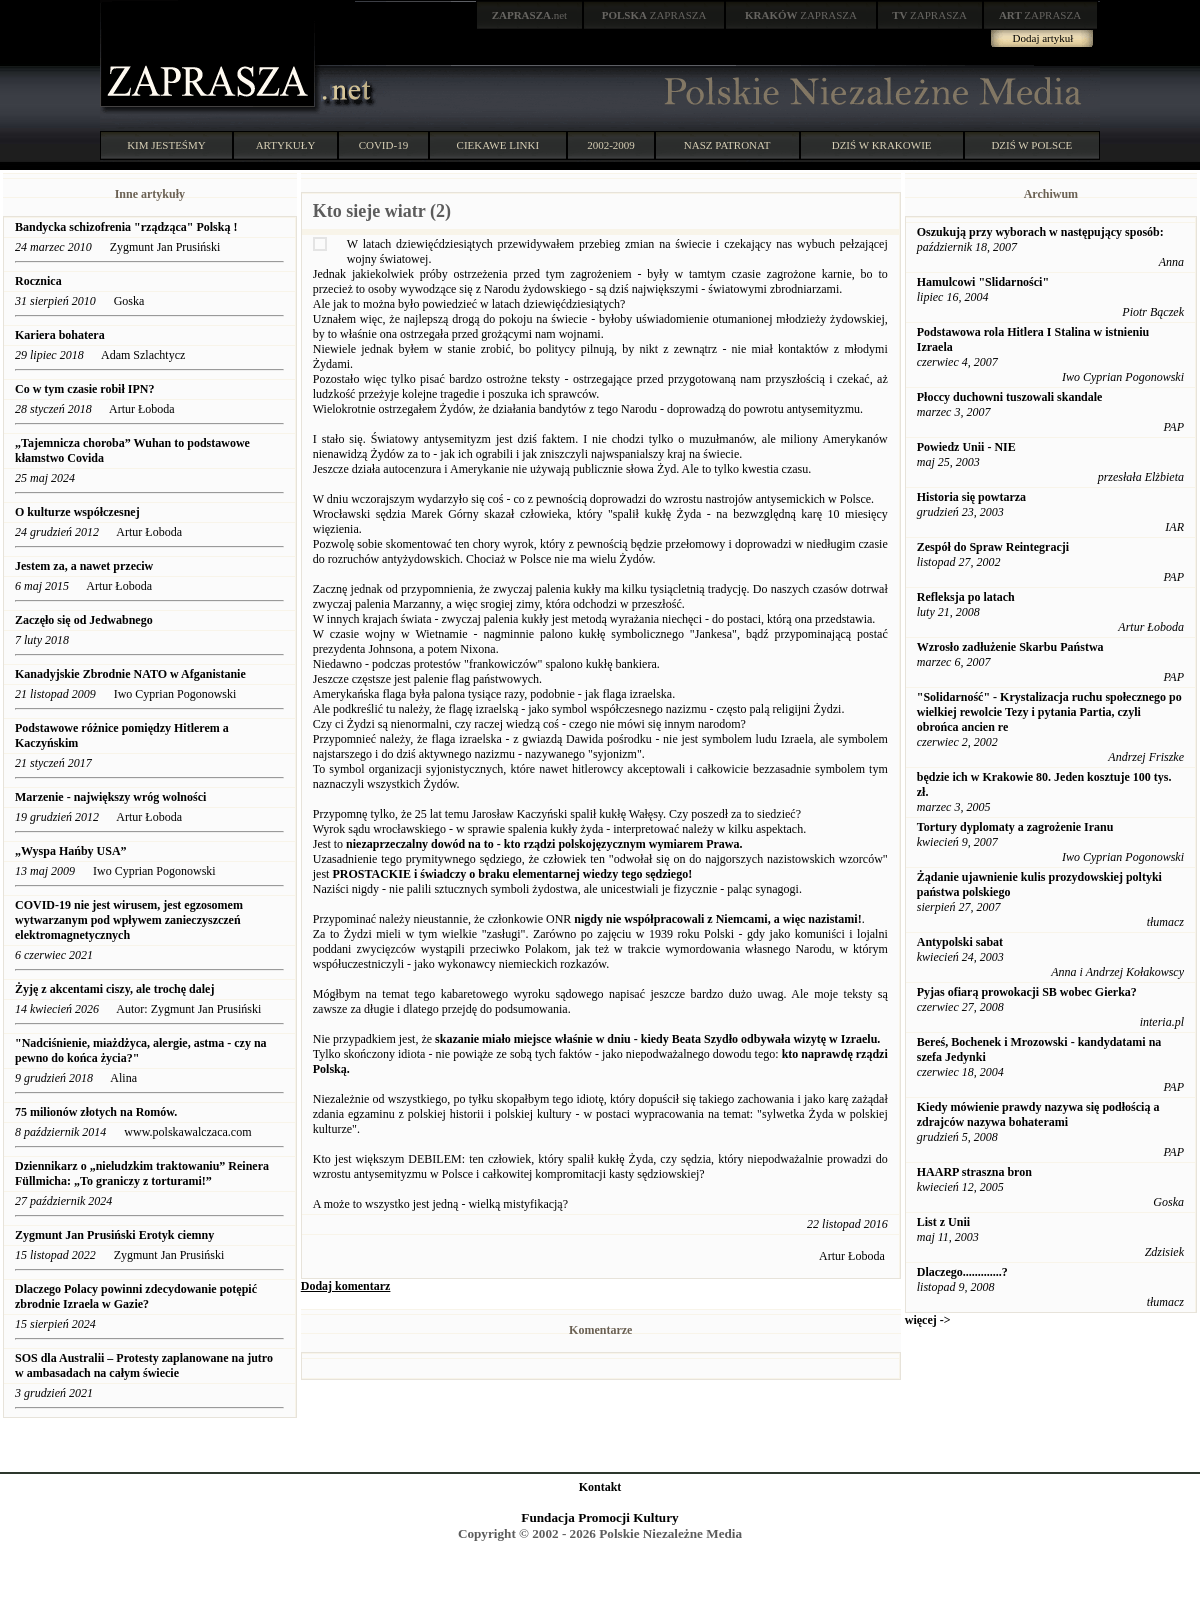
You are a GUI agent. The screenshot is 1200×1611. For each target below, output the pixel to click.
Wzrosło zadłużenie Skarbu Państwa (1010, 647)
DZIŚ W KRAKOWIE (882, 145)
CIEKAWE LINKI (498, 145)
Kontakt (600, 1487)
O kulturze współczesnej (77, 512)
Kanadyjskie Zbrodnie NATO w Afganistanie (130, 674)
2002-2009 (611, 145)
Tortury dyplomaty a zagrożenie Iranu (1015, 827)
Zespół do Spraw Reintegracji (993, 547)
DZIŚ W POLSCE (1031, 145)
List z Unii (943, 1222)
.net (530, 15)
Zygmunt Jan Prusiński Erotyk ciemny (114, 1235)
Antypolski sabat (960, 942)
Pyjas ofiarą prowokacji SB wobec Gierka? (1027, 992)
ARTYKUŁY (286, 145)
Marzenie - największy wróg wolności (112, 797)
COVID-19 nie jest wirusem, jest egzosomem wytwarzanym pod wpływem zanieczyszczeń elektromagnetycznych (129, 920)
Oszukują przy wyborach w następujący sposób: (1040, 232)
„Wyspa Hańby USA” (71, 851)
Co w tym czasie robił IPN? (84, 389)
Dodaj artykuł (1043, 38)
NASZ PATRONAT (727, 145)
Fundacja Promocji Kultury (599, 1517)
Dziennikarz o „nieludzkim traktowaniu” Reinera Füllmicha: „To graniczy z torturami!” (142, 1173)
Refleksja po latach (966, 597)
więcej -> (928, 1320)
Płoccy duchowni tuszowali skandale (1010, 397)
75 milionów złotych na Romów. (96, 1112)
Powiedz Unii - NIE (966, 447)
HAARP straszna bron (974, 1172)
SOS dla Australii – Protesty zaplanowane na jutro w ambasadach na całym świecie (144, 1365)
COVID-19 (384, 145)
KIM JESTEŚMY (166, 145)
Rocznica (38, 281)
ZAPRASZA (654, 15)
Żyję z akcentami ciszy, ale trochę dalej (114, 989)
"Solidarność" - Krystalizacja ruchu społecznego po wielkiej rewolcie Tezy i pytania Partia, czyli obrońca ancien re (1049, 712)
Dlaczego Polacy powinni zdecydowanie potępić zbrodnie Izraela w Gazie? (136, 1296)
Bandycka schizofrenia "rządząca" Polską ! (126, 227)
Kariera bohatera (60, 335)
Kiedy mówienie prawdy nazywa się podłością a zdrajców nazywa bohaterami (1038, 1114)
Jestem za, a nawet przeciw (84, 566)
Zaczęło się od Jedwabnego (84, 620)
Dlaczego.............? (962, 1272)
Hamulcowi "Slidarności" (983, 282)
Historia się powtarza (971, 497)
